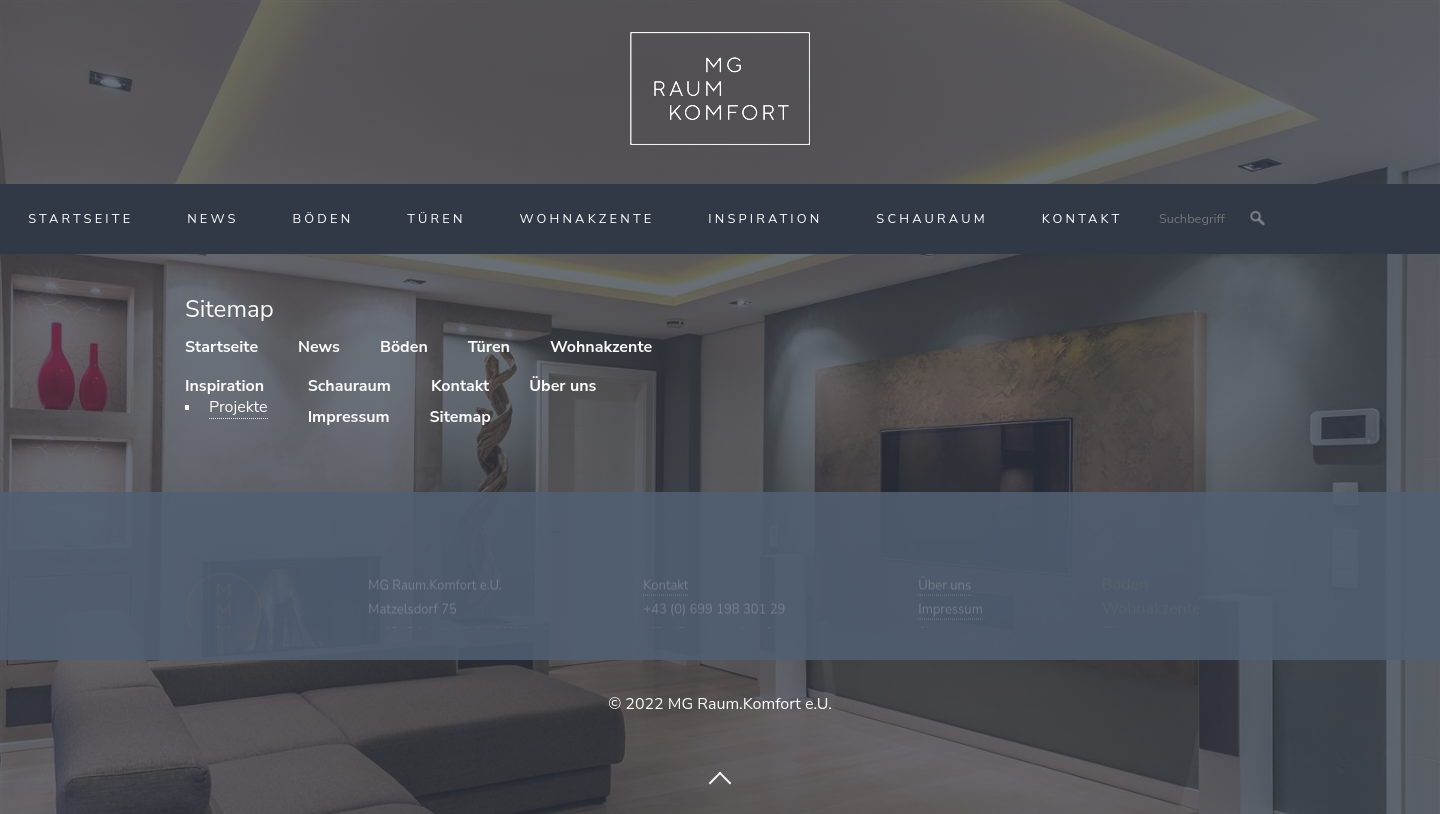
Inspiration (765, 219)
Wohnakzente (586, 219)
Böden (322, 219)
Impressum (950, 619)
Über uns (944, 595)
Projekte (238, 407)
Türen (436, 219)
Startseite (80, 219)
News (212, 219)
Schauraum (932, 219)
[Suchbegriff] (1211, 219)
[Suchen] (1258, 219)
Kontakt (1082, 219)
